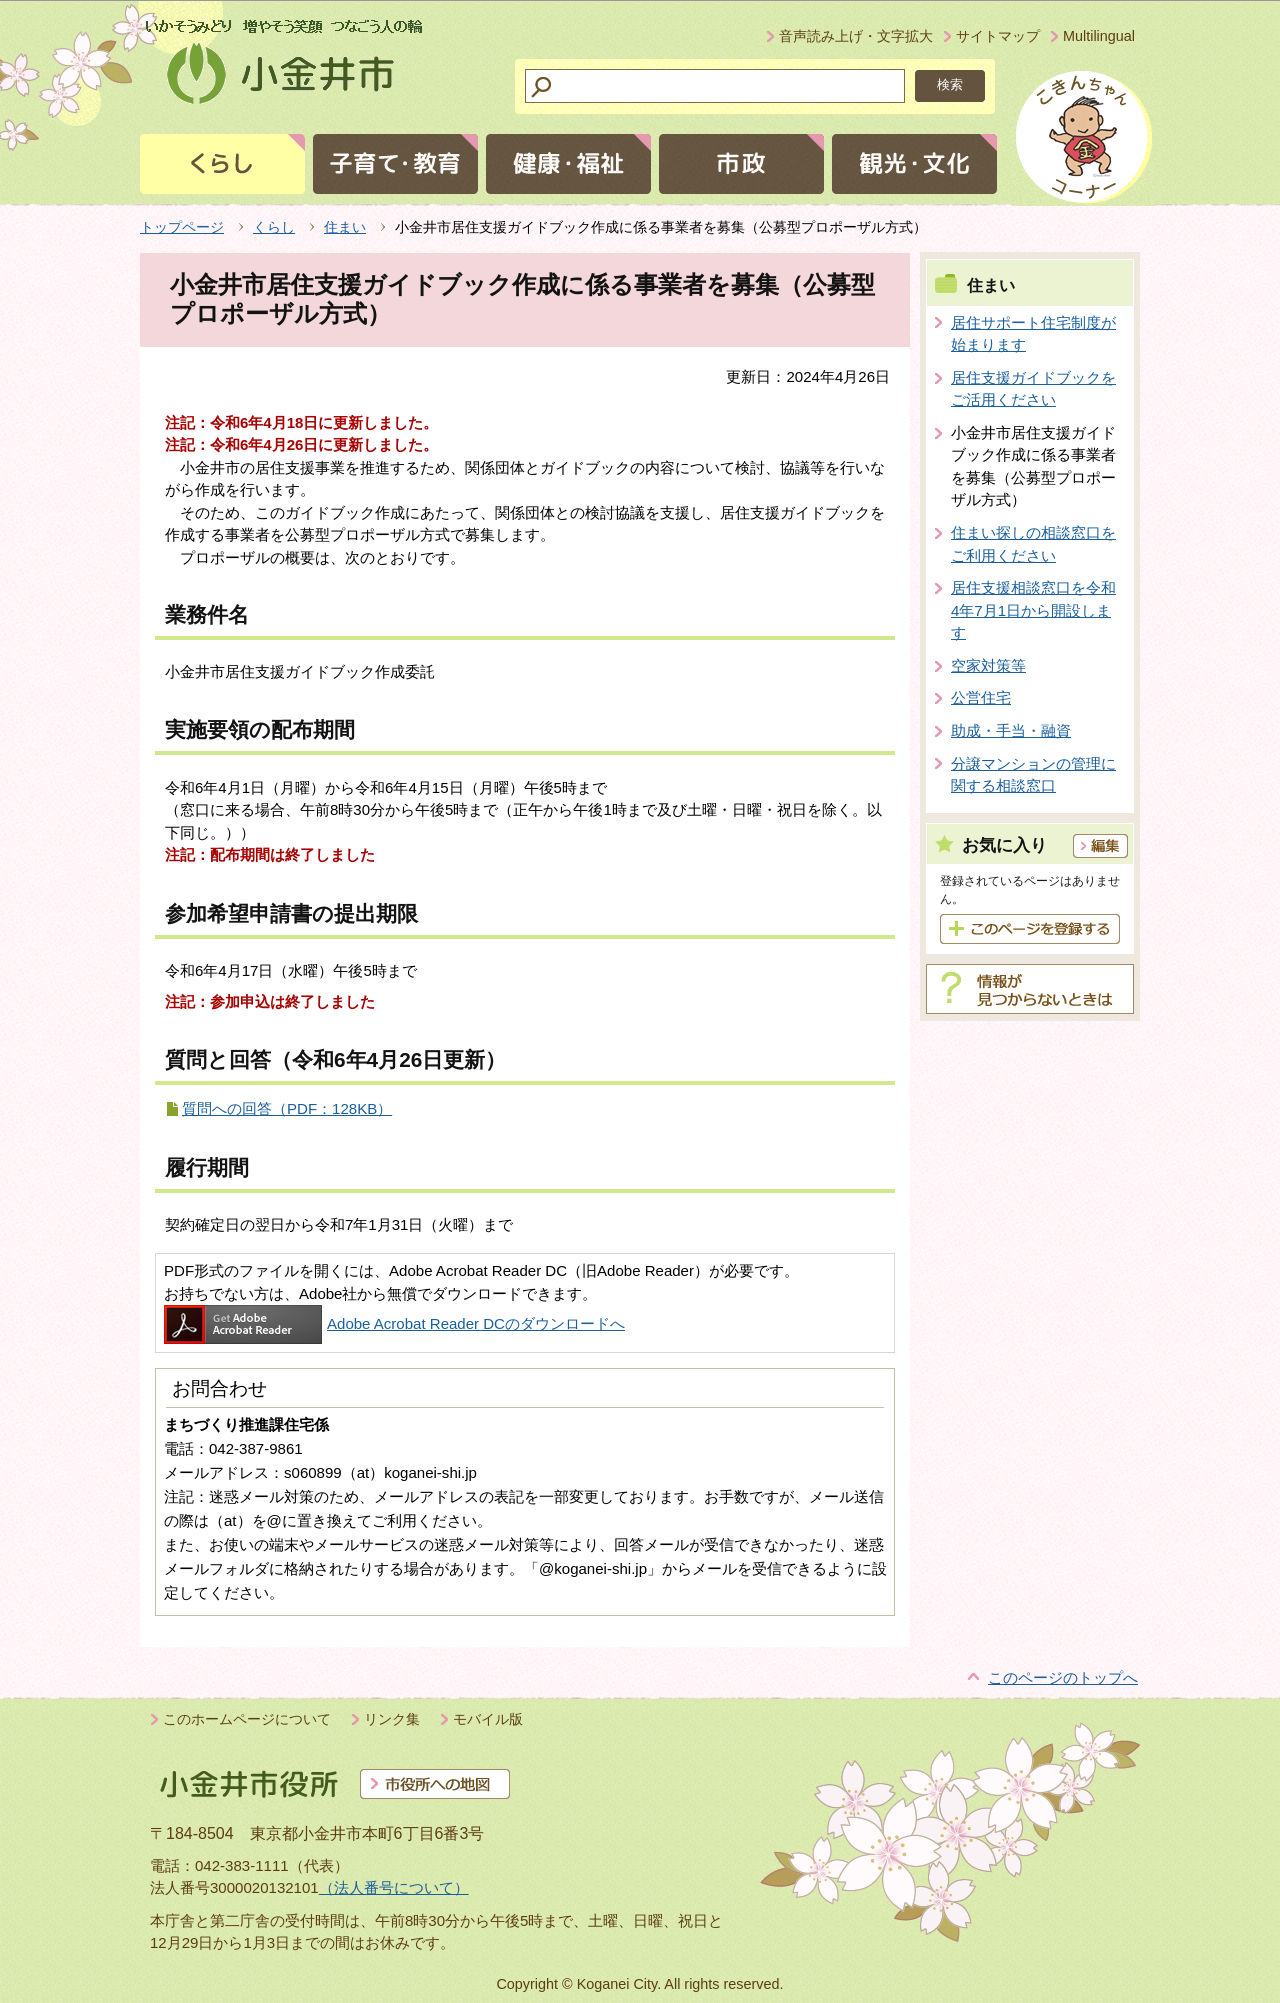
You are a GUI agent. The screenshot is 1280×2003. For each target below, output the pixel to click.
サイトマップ (998, 36)
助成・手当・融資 (1011, 730)
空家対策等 (988, 665)
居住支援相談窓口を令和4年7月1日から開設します (1033, 610)
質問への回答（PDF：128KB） (287, 1108)
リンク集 (392, 1719)
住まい (345, 227)
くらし (274, 227)
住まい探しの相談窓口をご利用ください (1033, 544)
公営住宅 (981, 697)
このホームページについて (247, 1719)
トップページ (182, 227)
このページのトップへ (1063, 1677)
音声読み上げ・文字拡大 (856, 36)
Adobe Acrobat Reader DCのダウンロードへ (394, 1323)
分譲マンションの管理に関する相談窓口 (1033, 775)
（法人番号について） (394, 1887)
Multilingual (1099, 36)
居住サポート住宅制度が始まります (1033, 334)
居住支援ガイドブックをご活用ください (1033, 389)
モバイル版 (488, 1719)
